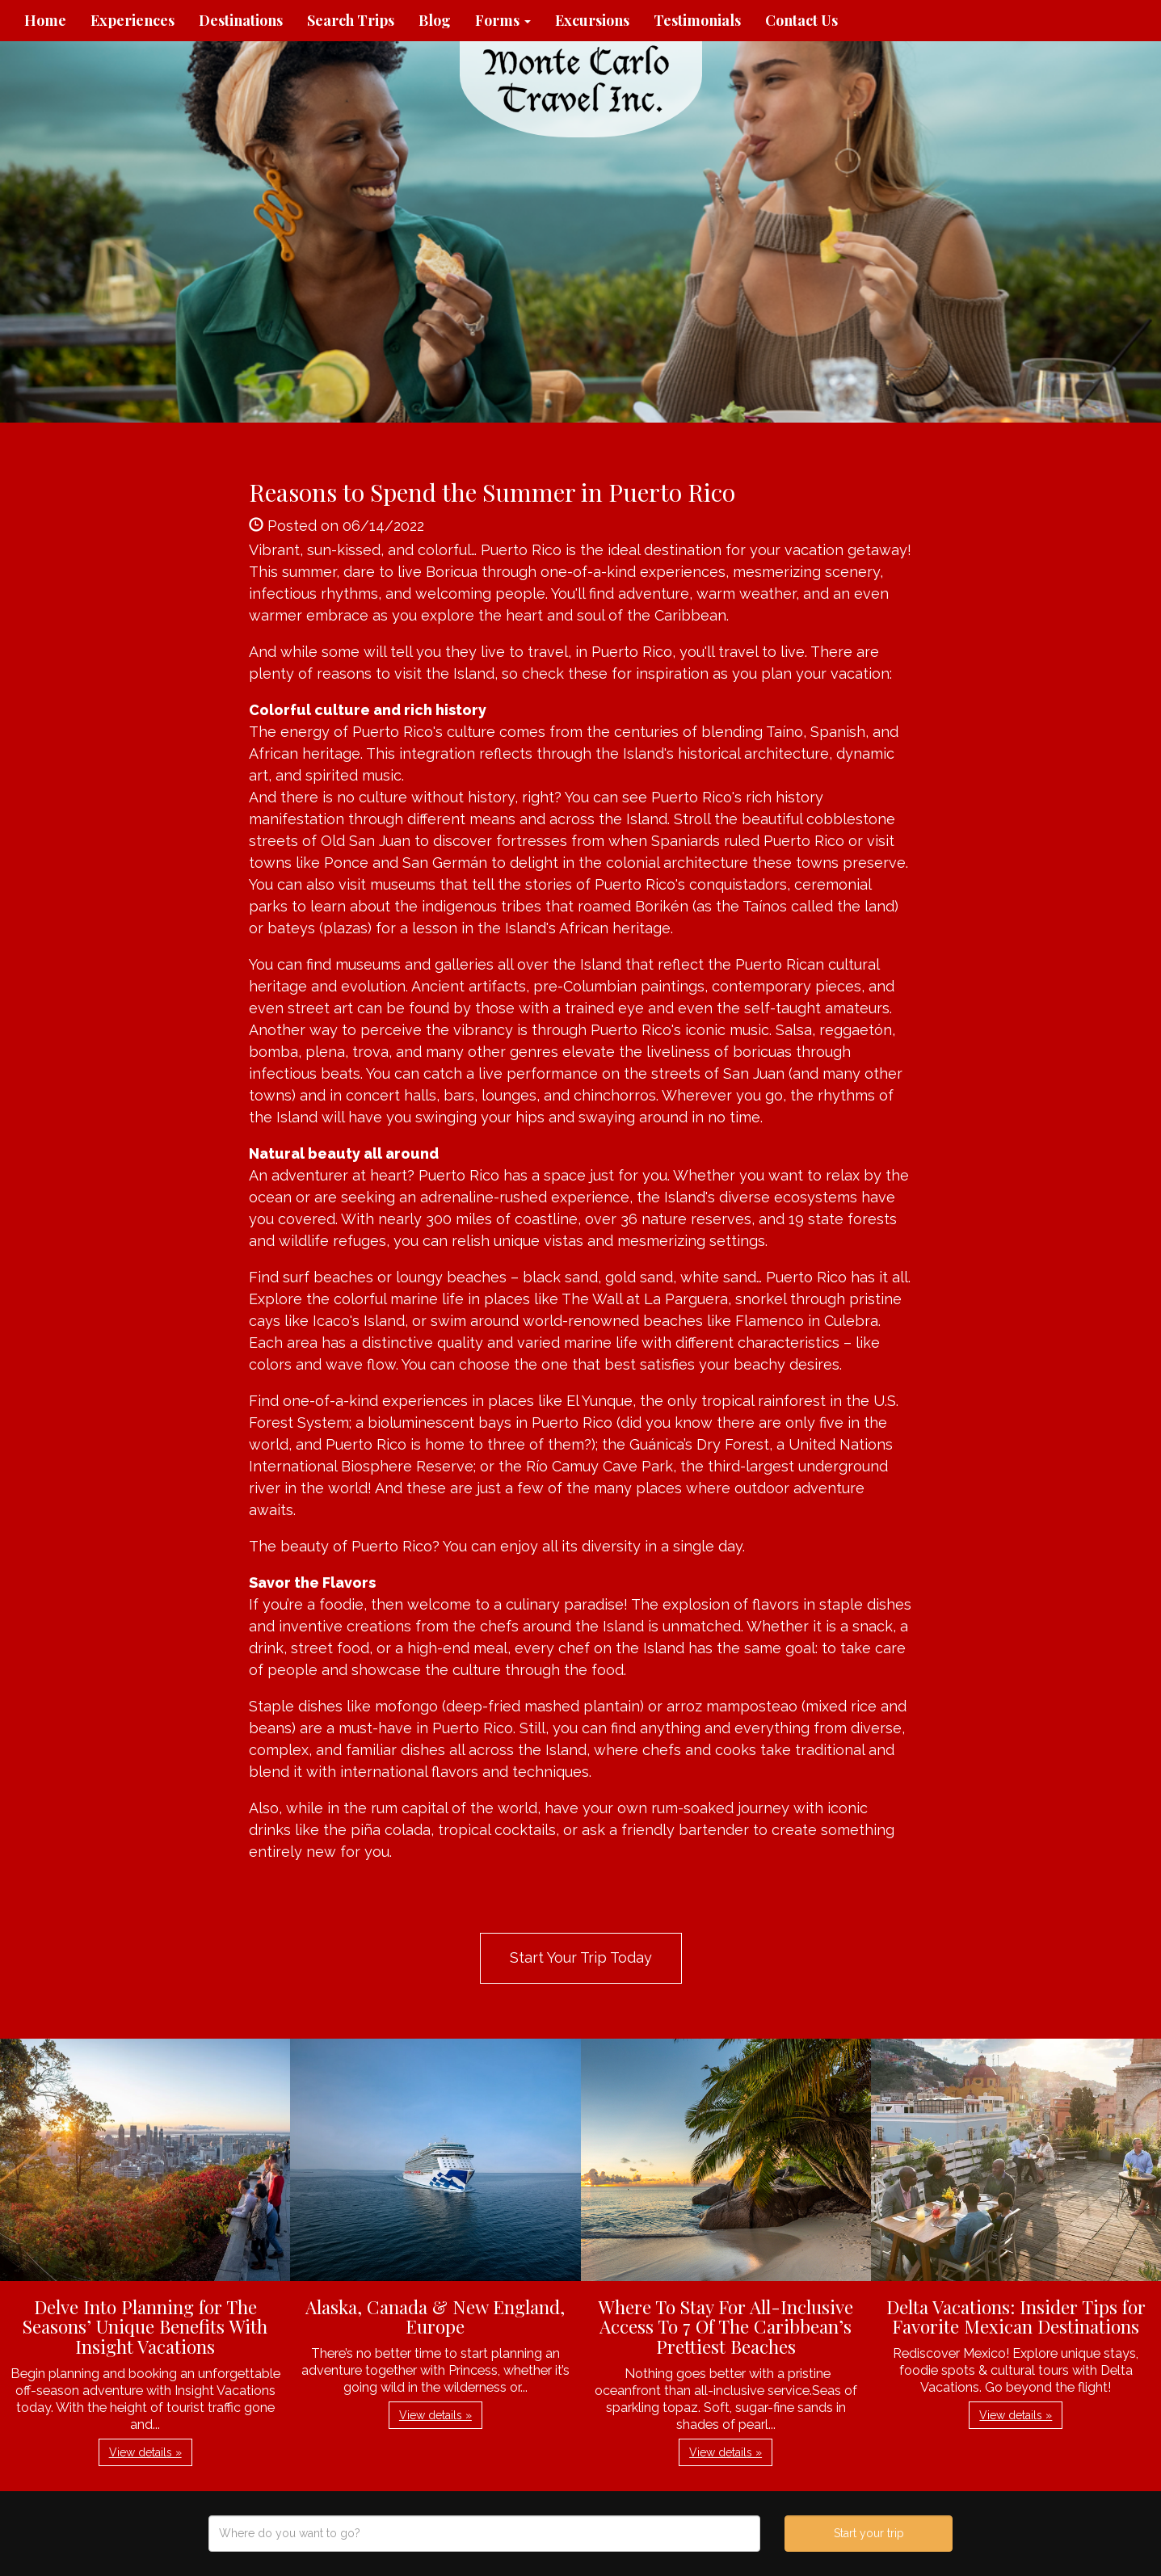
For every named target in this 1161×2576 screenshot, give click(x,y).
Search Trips (350, 20)
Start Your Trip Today (581, 1957)
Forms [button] (503, 20)
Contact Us (801, 20)
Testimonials (697, 20)
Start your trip (869, 2533)
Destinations (241, 20)
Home (45, 20)
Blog (435, 20)
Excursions (592, 20)
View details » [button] (145, 2452)
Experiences (132, 20)
